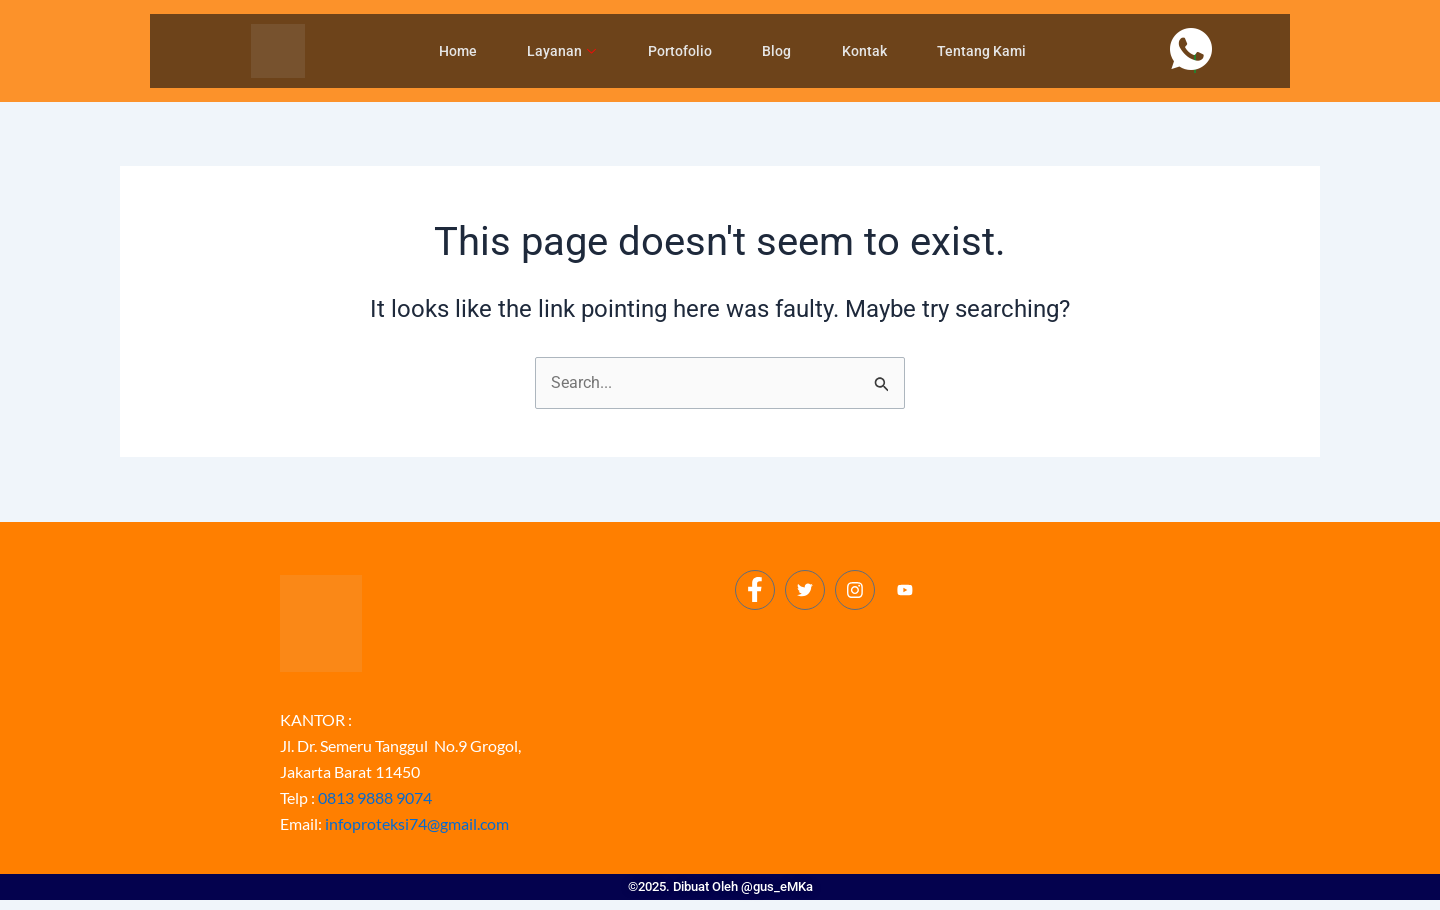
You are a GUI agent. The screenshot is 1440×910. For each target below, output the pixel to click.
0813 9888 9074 (375, 797)
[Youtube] (905, 591)
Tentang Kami (977, 51)
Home (461, 51)
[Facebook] (755, 590)
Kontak (861, 51)
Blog (775, 51)
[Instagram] (855, 590)
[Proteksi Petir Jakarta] (947, 730)
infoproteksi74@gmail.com (417, 823)
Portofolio (680, 51)
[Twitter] (805, 590)
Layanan (563, 51)
